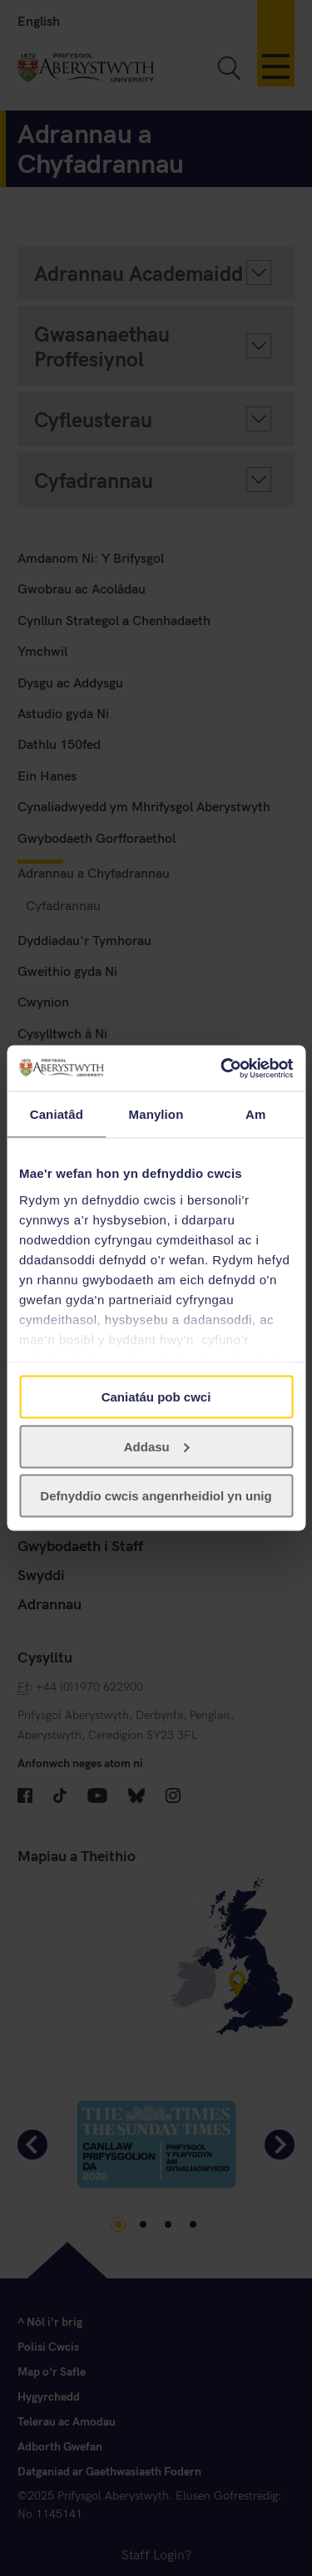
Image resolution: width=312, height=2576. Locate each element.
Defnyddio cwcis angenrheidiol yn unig (155, 1496)
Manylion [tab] (156, 1114)
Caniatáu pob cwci (156, 1397)
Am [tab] (255, 1114)
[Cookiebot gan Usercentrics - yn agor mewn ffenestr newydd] (222, 1068)
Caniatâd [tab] (56, 1114)
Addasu (157, 1446)
